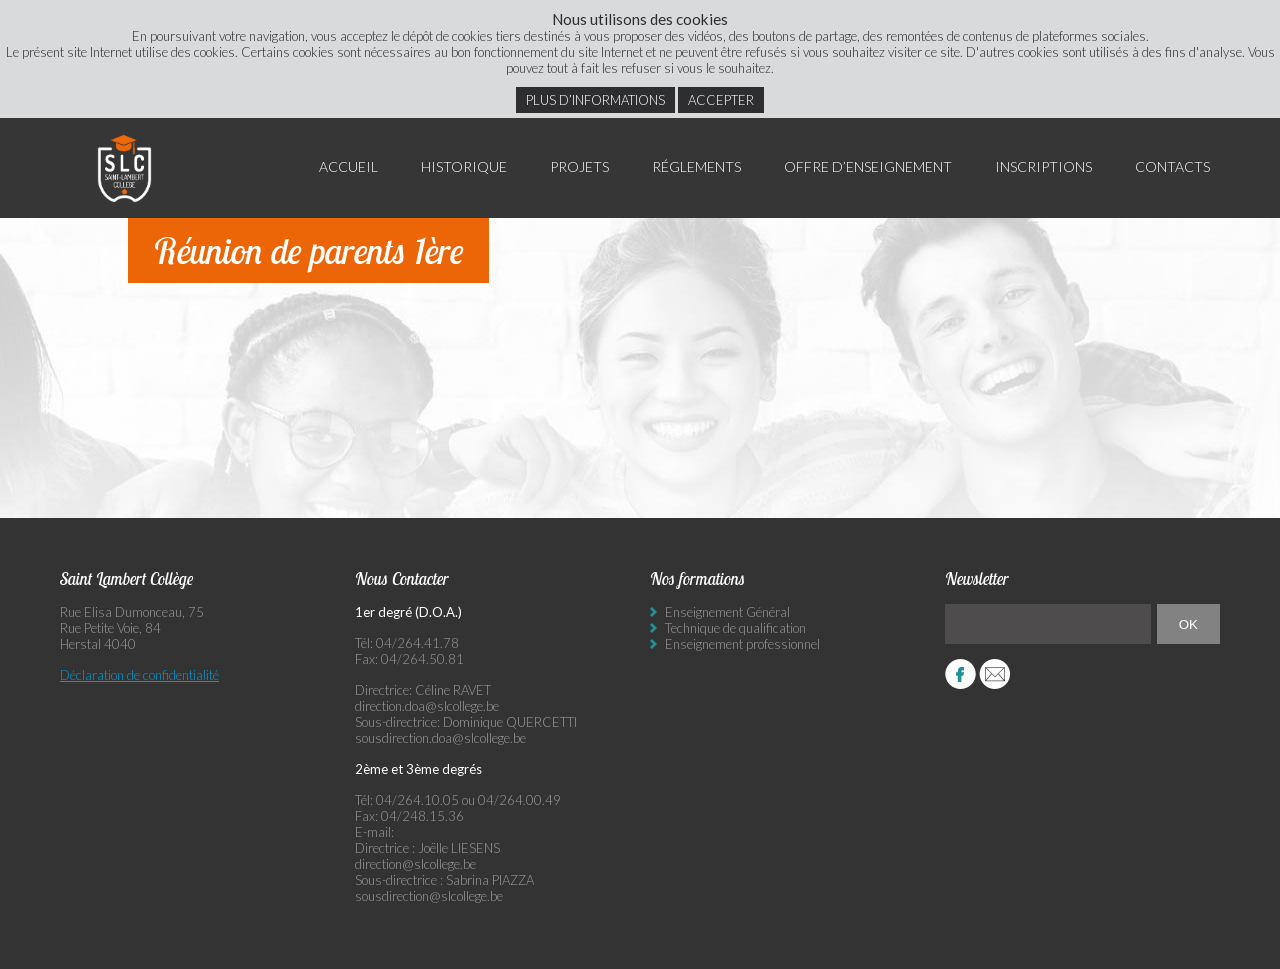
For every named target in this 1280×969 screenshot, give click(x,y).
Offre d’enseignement (868, 166)
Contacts (1172, 166)
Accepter (721, 100)
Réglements (696, 166)
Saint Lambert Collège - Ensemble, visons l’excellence (125, 168)
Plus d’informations (595, 100)
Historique (464, 166)
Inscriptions (1043, 166)
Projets (579, 166)
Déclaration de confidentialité (139, 675)
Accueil (348, 166)
